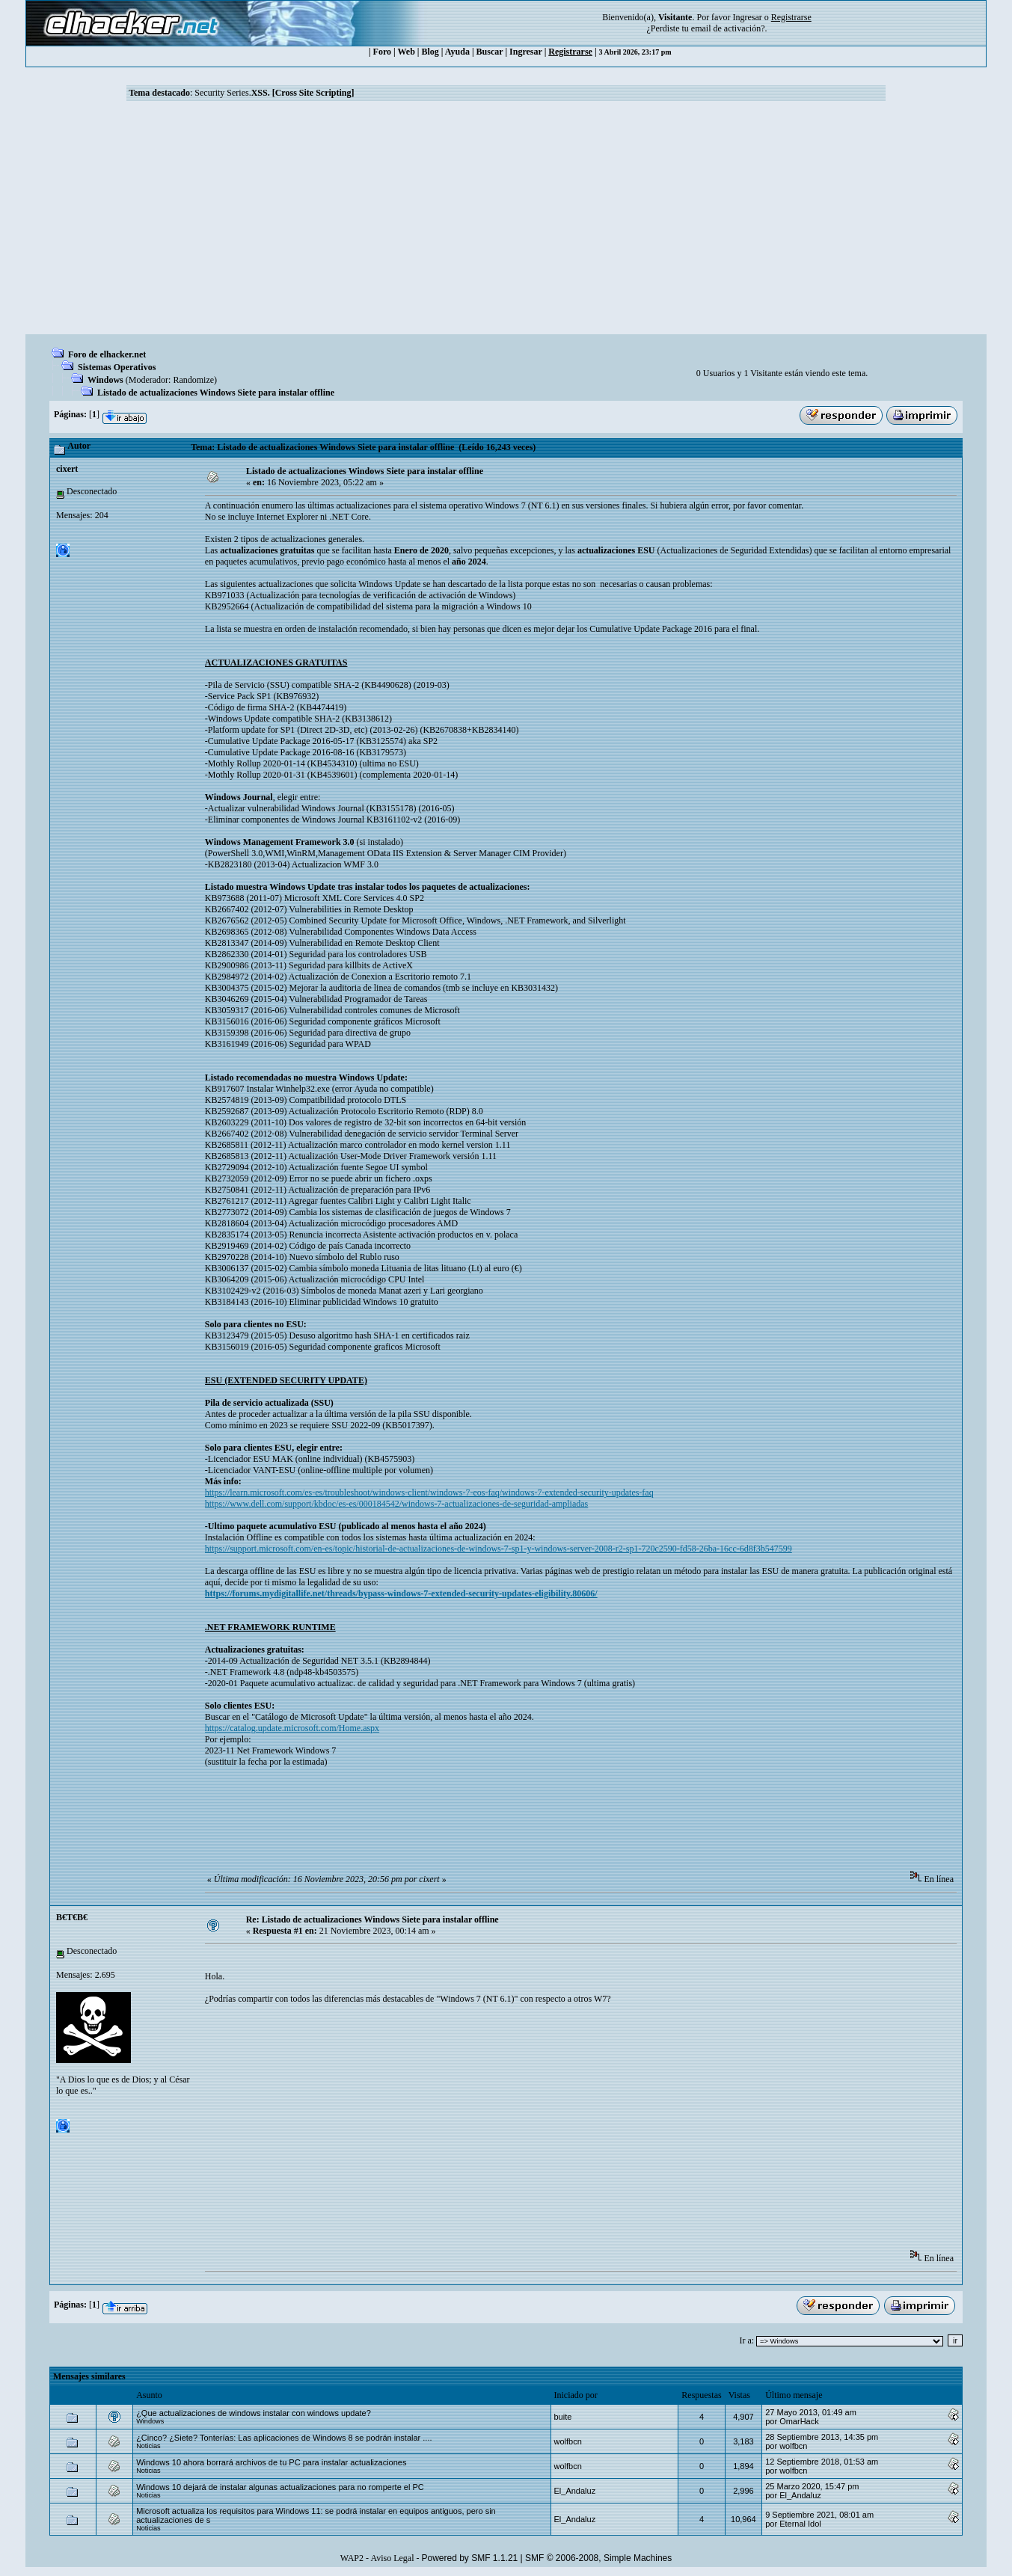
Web (406, 51)
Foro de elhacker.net (107, 354)
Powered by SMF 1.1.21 (470, 2558)
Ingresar (746, 17)
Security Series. (274, 92)
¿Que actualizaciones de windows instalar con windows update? (253, 2413)
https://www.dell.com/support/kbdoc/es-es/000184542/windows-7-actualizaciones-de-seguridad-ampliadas (396, 1503)
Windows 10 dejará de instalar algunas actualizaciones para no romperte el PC (280, 2487)
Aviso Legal (392, 2558)
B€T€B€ (72, 1917)
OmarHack (799, 2421)
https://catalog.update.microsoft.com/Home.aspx (292, 1728)
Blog (430, 51)
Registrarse (570, 51)
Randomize (193, 380)
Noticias (148, 2446)
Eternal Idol (800, 2523)
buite (563, 2416)
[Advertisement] (506, 222)
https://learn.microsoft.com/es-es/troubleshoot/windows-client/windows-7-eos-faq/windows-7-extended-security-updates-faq (429, 1492)
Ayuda (457, 51)
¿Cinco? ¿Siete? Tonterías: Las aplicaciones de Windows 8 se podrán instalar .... (284, 2437)
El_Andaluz (575, 2490)
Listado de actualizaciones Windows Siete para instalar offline (215, 392)
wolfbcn (568, 2441)
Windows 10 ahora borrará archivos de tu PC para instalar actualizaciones (271, 2462)
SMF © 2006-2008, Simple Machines (598, 2558)
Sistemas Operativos (117, 367)
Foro (382, 51)
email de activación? (728, 28)
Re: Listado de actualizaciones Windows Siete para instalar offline (372, 1919)
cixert (67, 469)
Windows (105, 380)
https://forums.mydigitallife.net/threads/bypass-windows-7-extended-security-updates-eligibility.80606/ (401, 1593)
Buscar (489, 51)
